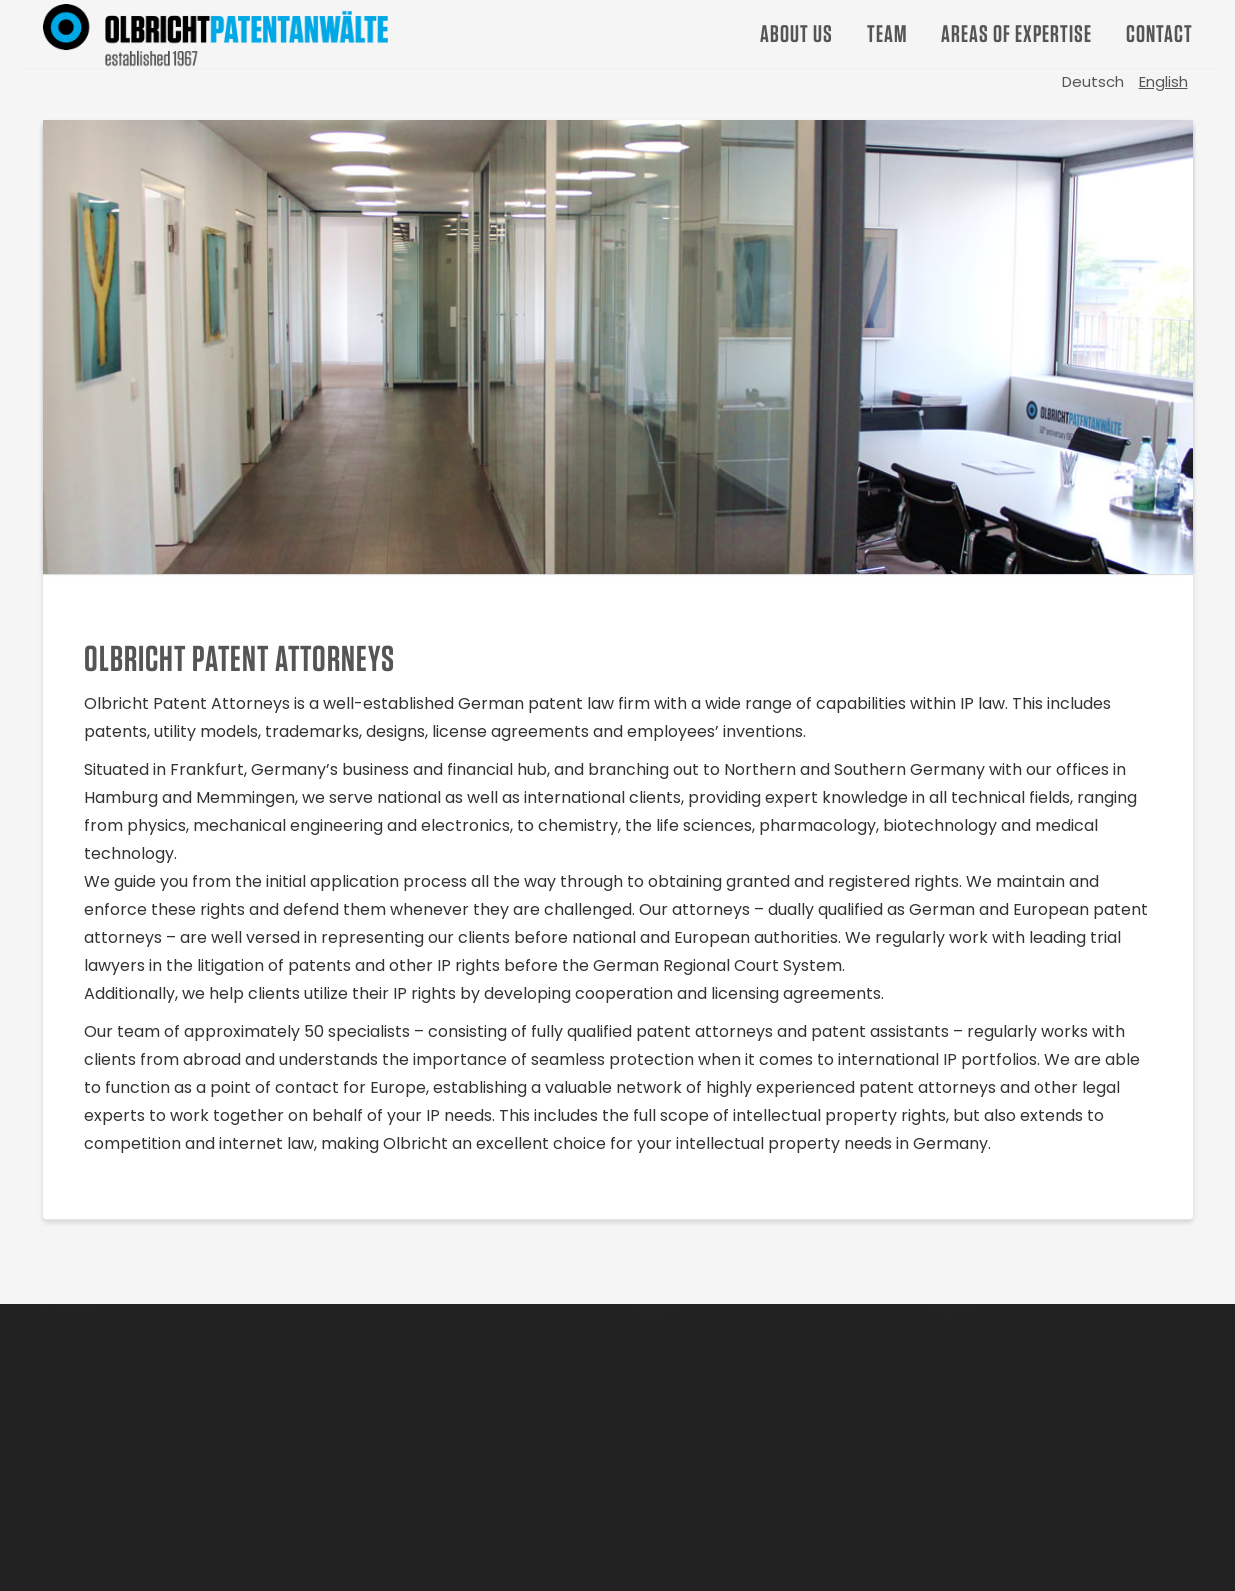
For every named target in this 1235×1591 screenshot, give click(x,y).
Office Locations (989, 1307)
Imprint (954, 1379)
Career (659, 1344)
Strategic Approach (706, 1308)
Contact (1159, 33)
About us (796, 33)
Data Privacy (974, 1343)
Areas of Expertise (1016, 33)
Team (887, 33)
